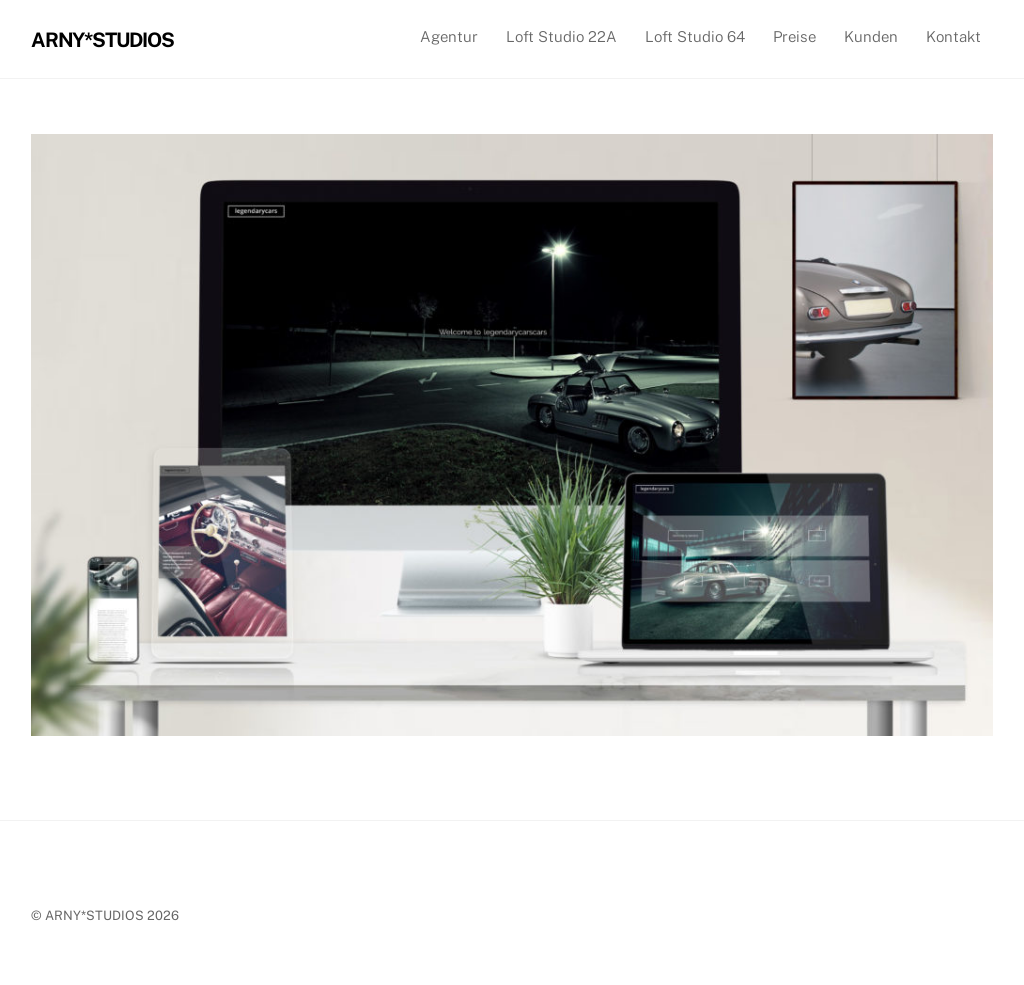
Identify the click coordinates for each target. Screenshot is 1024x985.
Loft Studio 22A (561, 36)
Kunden (871, 36)
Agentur (449, 36)
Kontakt (953, 36)
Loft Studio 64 (695, 36)
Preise (794, 36)
